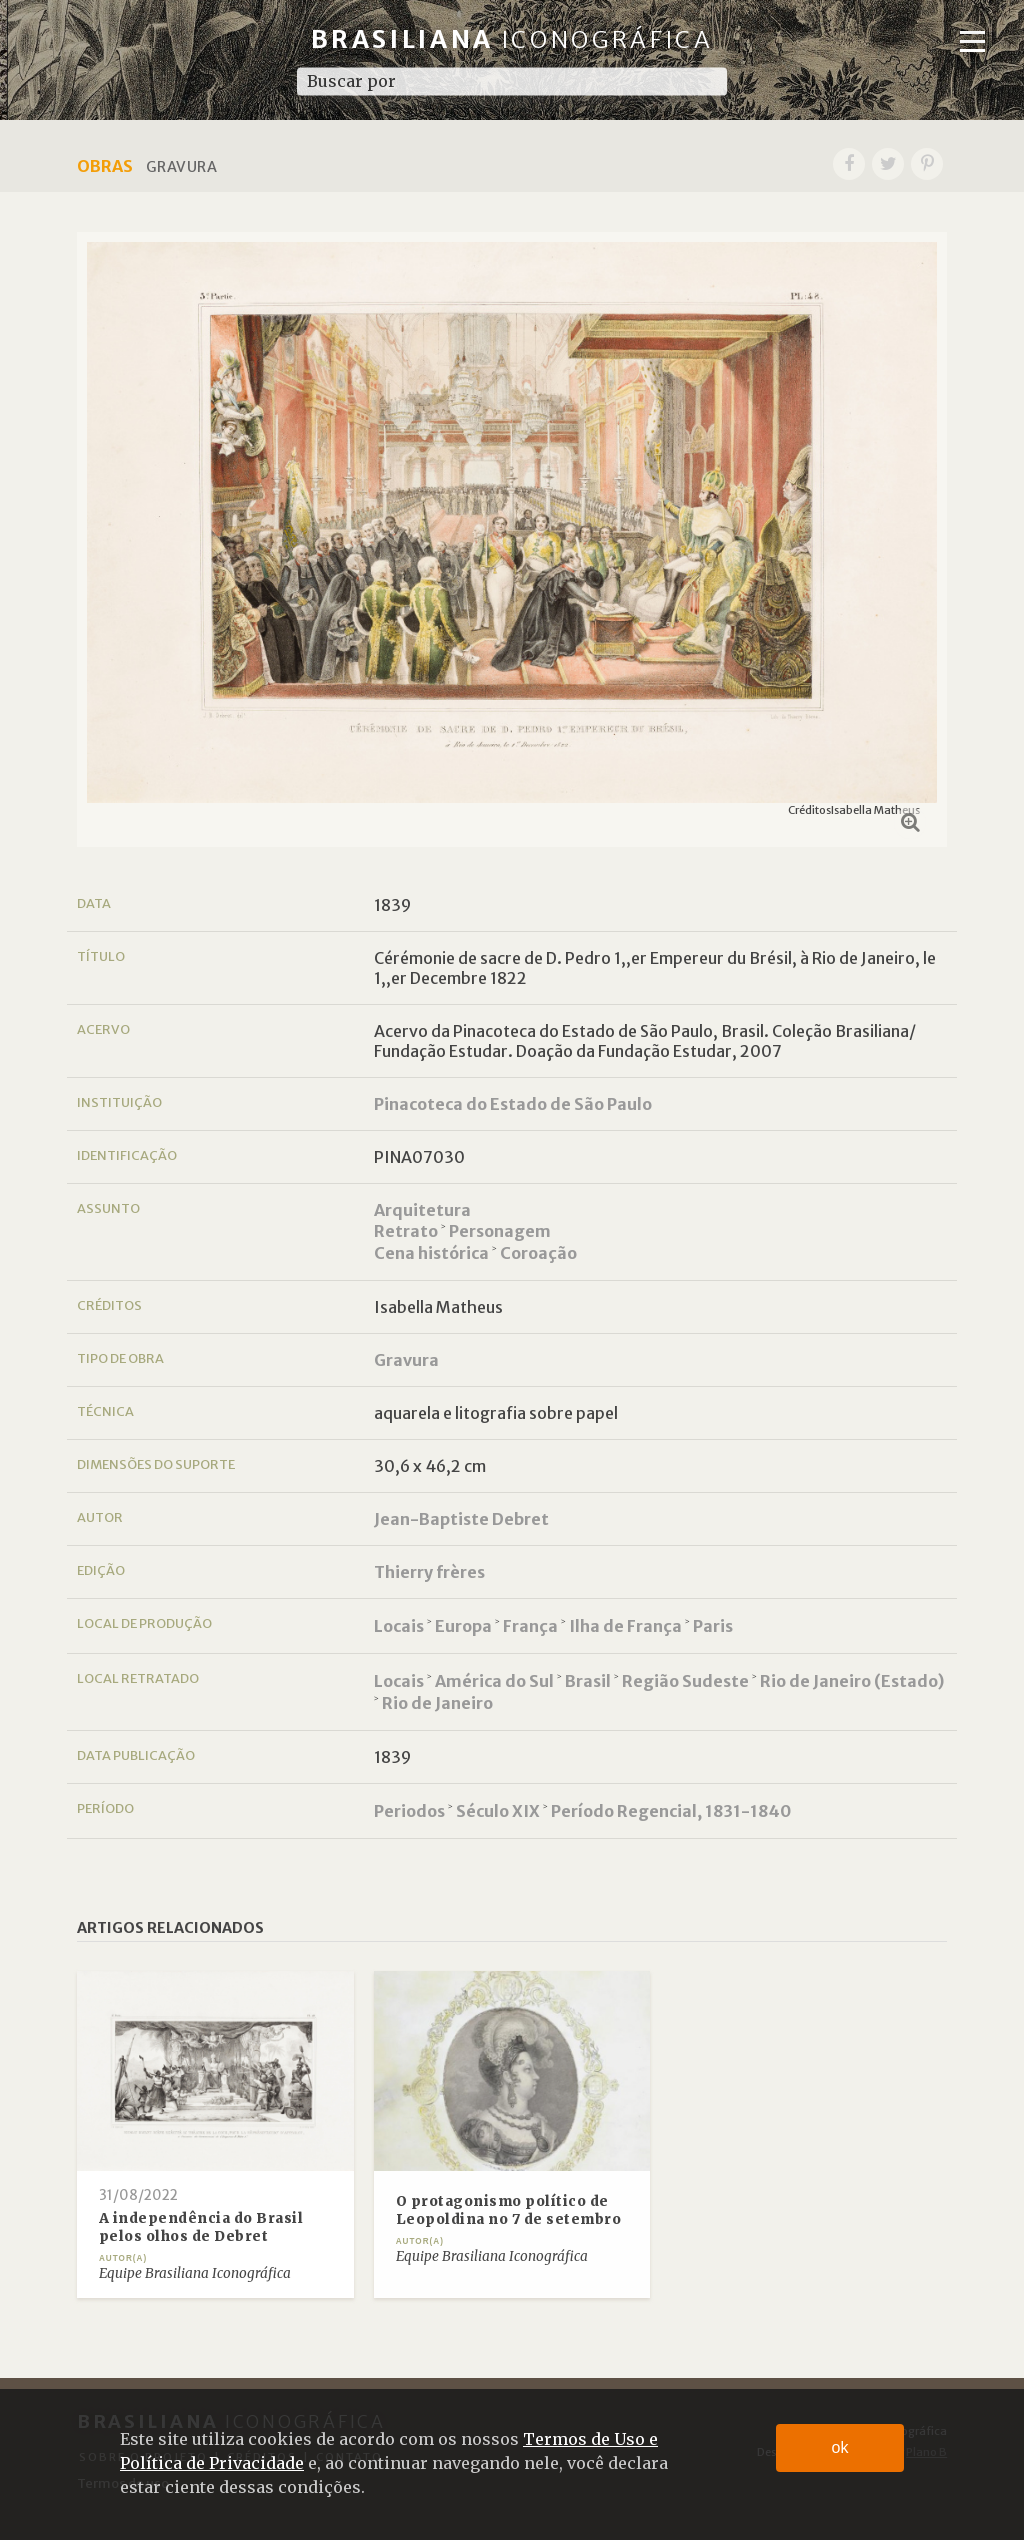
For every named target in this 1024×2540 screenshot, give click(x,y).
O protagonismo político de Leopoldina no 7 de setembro (509, 2210)
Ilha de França (625, 1626)
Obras (105, 166)
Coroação (538, 1253)
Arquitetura (422, 1210)
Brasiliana (512, 39)
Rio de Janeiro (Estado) (852, 1681)
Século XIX (498, 1811)
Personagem (500, 1231)
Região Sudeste (685, 1681)
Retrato (406, 1231)
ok (840, 2447)
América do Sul (494, 1681)
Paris (713, 1626)
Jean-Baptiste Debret (461, 1519)
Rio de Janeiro (437, 1703)
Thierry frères (429, 1572)
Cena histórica (431, 1253)
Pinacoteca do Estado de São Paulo (513, 1104)
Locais (399, 1626)
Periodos (409, 1811)
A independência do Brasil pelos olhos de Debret (201, 2227)
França (530, 1626)
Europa (463, 1626)
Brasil (588, 1681)
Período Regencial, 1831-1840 (671, 1811)
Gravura (406, 1360)
